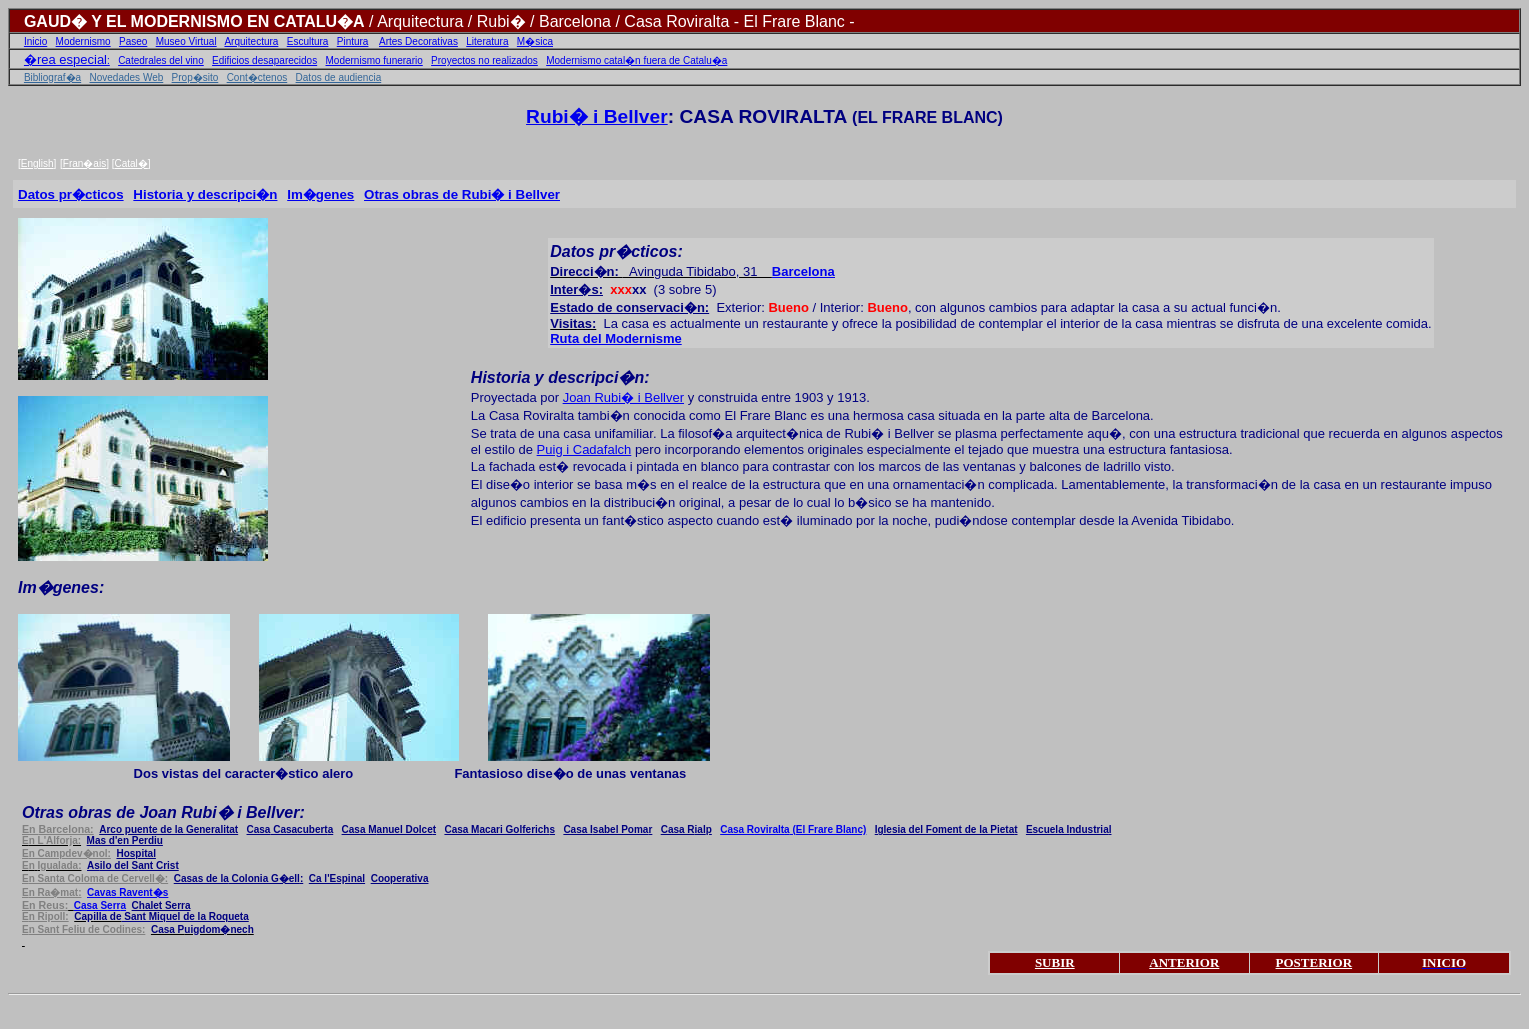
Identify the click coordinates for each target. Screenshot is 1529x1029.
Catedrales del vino (161, 60)
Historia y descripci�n (205, 194)
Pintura (353, 41)
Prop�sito (195, 77)
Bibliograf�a (52, 77)
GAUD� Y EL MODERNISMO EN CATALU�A (194, 21)
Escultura (308, 41)
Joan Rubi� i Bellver (623, 397)
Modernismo (83, 41)
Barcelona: (58, 829)
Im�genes (320, 194)
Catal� (130, 163)
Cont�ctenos (257, 77)
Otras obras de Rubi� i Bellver (462, 194)
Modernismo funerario (374, 60)
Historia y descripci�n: (560, 377)
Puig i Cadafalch (584, 449)
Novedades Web (127, 77)
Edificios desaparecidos (264, 60)
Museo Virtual (186, 41)
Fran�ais (84, 163)
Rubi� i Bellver (597, 116)
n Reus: (45, 905)
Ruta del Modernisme (615, 338)
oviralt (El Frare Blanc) (793, 829)
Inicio (35, 41)
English (37, 163)
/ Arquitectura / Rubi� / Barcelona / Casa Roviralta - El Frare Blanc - (610, 21)
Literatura (487, 41)
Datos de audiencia (339, 77)
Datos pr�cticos (71, 194)
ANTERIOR (1184, 962)
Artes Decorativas (418, 41)
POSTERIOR (1314, 962)
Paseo (133, 41)
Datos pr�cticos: (616, 251)
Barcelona (803, 271)
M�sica (535, 41)
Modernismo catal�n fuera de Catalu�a (636, 60)
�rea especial (65, 59)
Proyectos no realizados (484, 60)
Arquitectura (251, 41)
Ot (163, 812)
